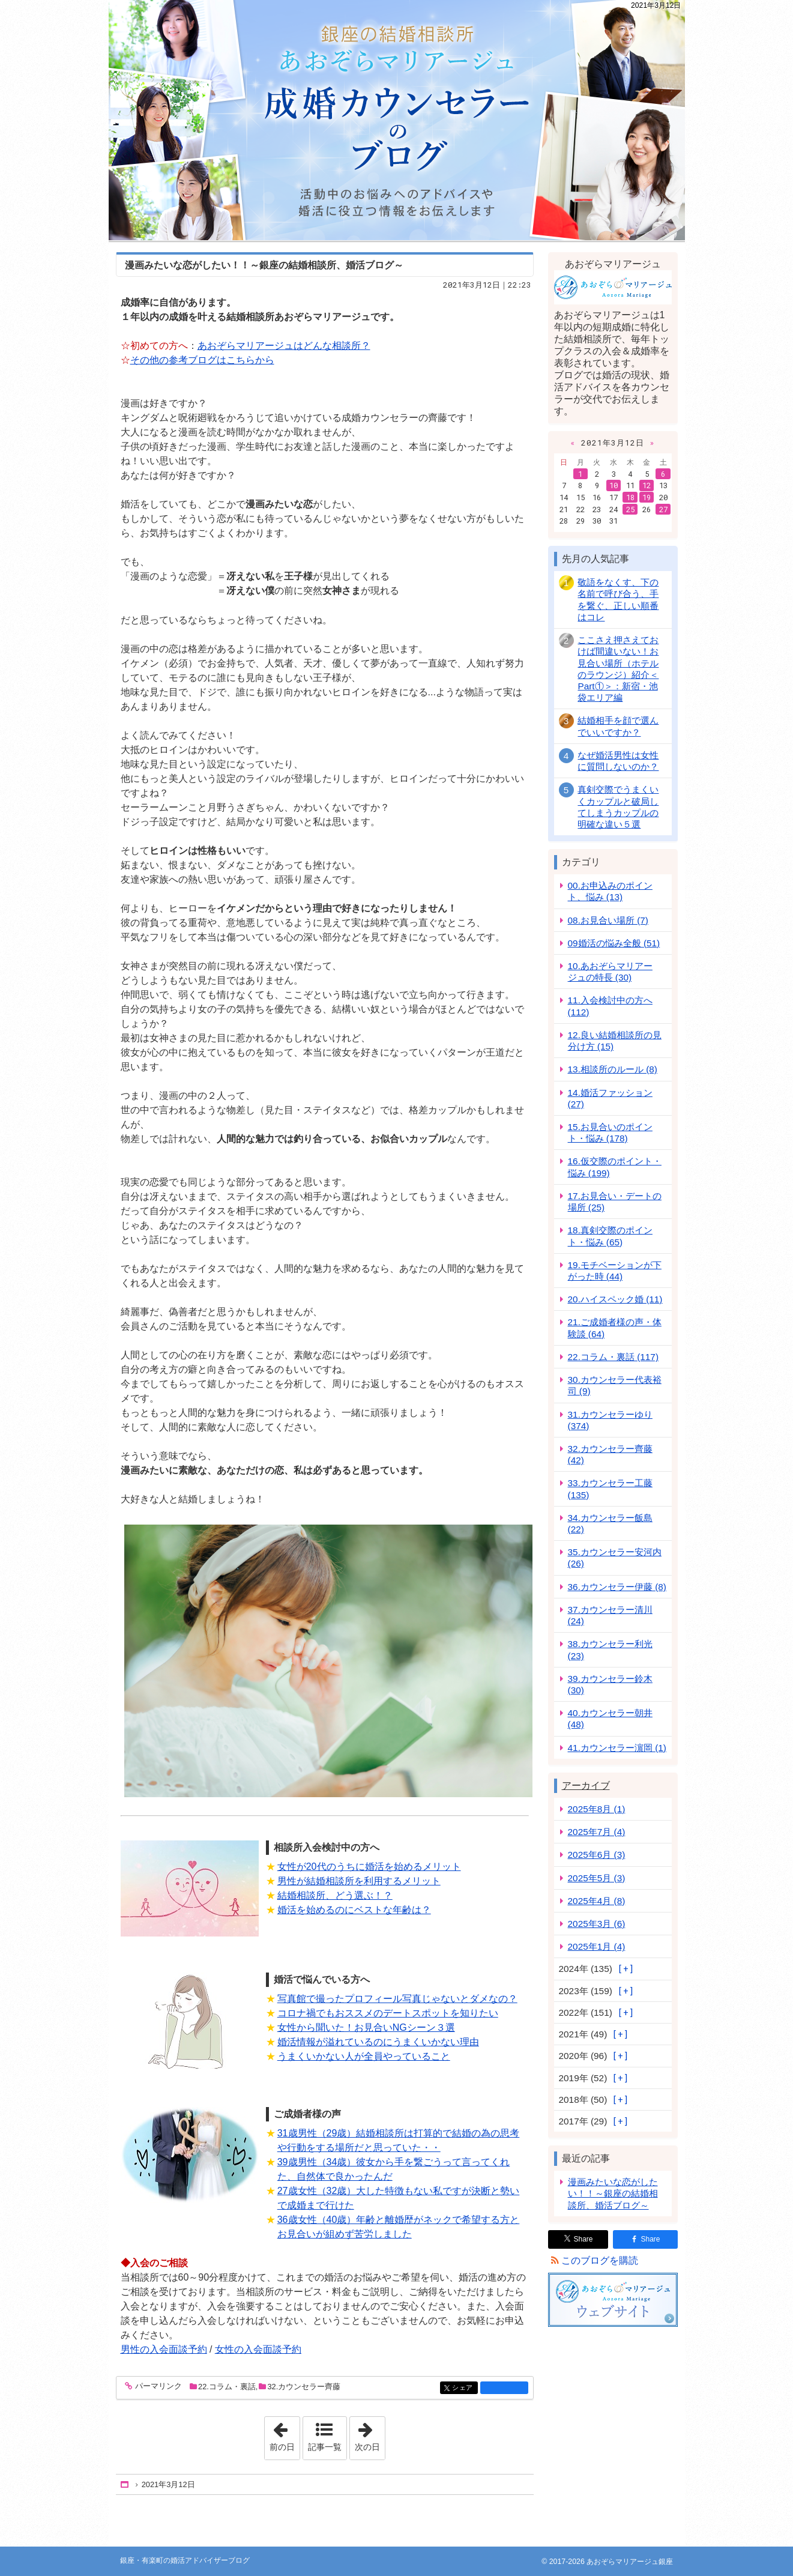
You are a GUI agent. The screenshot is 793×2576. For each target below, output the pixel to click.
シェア (463, 2388)
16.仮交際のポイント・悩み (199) (615, 1167)
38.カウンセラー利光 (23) (610, 1649)
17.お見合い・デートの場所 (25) (615, 1201)
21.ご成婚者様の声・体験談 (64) (615, 1327)
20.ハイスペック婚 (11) (615, 1299)
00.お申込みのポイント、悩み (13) (610, 891)
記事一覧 (325, 2447)
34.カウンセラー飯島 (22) (610, 1523)
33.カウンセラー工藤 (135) (610, 1488)
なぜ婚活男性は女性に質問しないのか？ (618, 761)
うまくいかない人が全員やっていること (363, 2056)
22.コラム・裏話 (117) (613, 1357)
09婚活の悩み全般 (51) (614, 943)
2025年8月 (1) (597, 1809)
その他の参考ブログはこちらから (202, 360)
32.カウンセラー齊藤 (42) (610, 1454)
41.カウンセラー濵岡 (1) (617, 1748)
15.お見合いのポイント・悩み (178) (610, 1132)
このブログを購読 (599, 2260)
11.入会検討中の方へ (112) (610, 1006)
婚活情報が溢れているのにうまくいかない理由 (378, 2042)
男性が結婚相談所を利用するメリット (359, 1881)
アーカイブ (586, 1785)
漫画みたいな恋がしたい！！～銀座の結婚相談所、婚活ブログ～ (264, 265)
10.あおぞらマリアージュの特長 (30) (610, 971)
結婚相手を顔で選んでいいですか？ (618, 726)
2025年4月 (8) (597, 1901)
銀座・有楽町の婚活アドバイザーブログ (397, 120)
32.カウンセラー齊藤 (303, 2386)
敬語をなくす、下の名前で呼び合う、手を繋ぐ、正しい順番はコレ (618, 599)
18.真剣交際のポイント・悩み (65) (610, 1236)
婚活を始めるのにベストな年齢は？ (354, 1910)
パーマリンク (157, 2386)
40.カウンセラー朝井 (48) (610, 1718)
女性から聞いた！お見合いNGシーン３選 (366, 2027)
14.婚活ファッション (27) (610, 1098)
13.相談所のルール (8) (612, 1069)
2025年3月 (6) (597, 1923)
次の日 (370, 2434)
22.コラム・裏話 (227, 2386)
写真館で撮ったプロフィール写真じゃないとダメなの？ (397, 1999)
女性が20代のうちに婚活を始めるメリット (369, 1866)
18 (630, 497)
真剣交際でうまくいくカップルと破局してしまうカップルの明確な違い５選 (618, 806)
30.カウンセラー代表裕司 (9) (615, 1385)
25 (630, 509)
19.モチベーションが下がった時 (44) (615, 1270)
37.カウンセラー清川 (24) (610, 1615)
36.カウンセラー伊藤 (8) (617, 1587)
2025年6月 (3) (597, 1854)
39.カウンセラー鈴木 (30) (610, 1684)
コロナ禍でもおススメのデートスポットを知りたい (387, 2013)
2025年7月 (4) (597, 1832)
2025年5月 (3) (597, 1878)
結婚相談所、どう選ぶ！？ (335, 1895)
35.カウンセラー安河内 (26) (615, 1557)
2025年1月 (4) (597, 1946)
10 (613, 485)
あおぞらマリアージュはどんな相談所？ (283, 345)
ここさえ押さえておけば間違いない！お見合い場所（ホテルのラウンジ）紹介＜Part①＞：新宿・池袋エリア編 (618, 669)
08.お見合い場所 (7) (608, 920)
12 (646, 485)
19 (646, 497)
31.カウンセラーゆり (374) (610, 1420)
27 (663, 509)
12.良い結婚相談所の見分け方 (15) (615, 1040)
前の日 (285, 2434)
